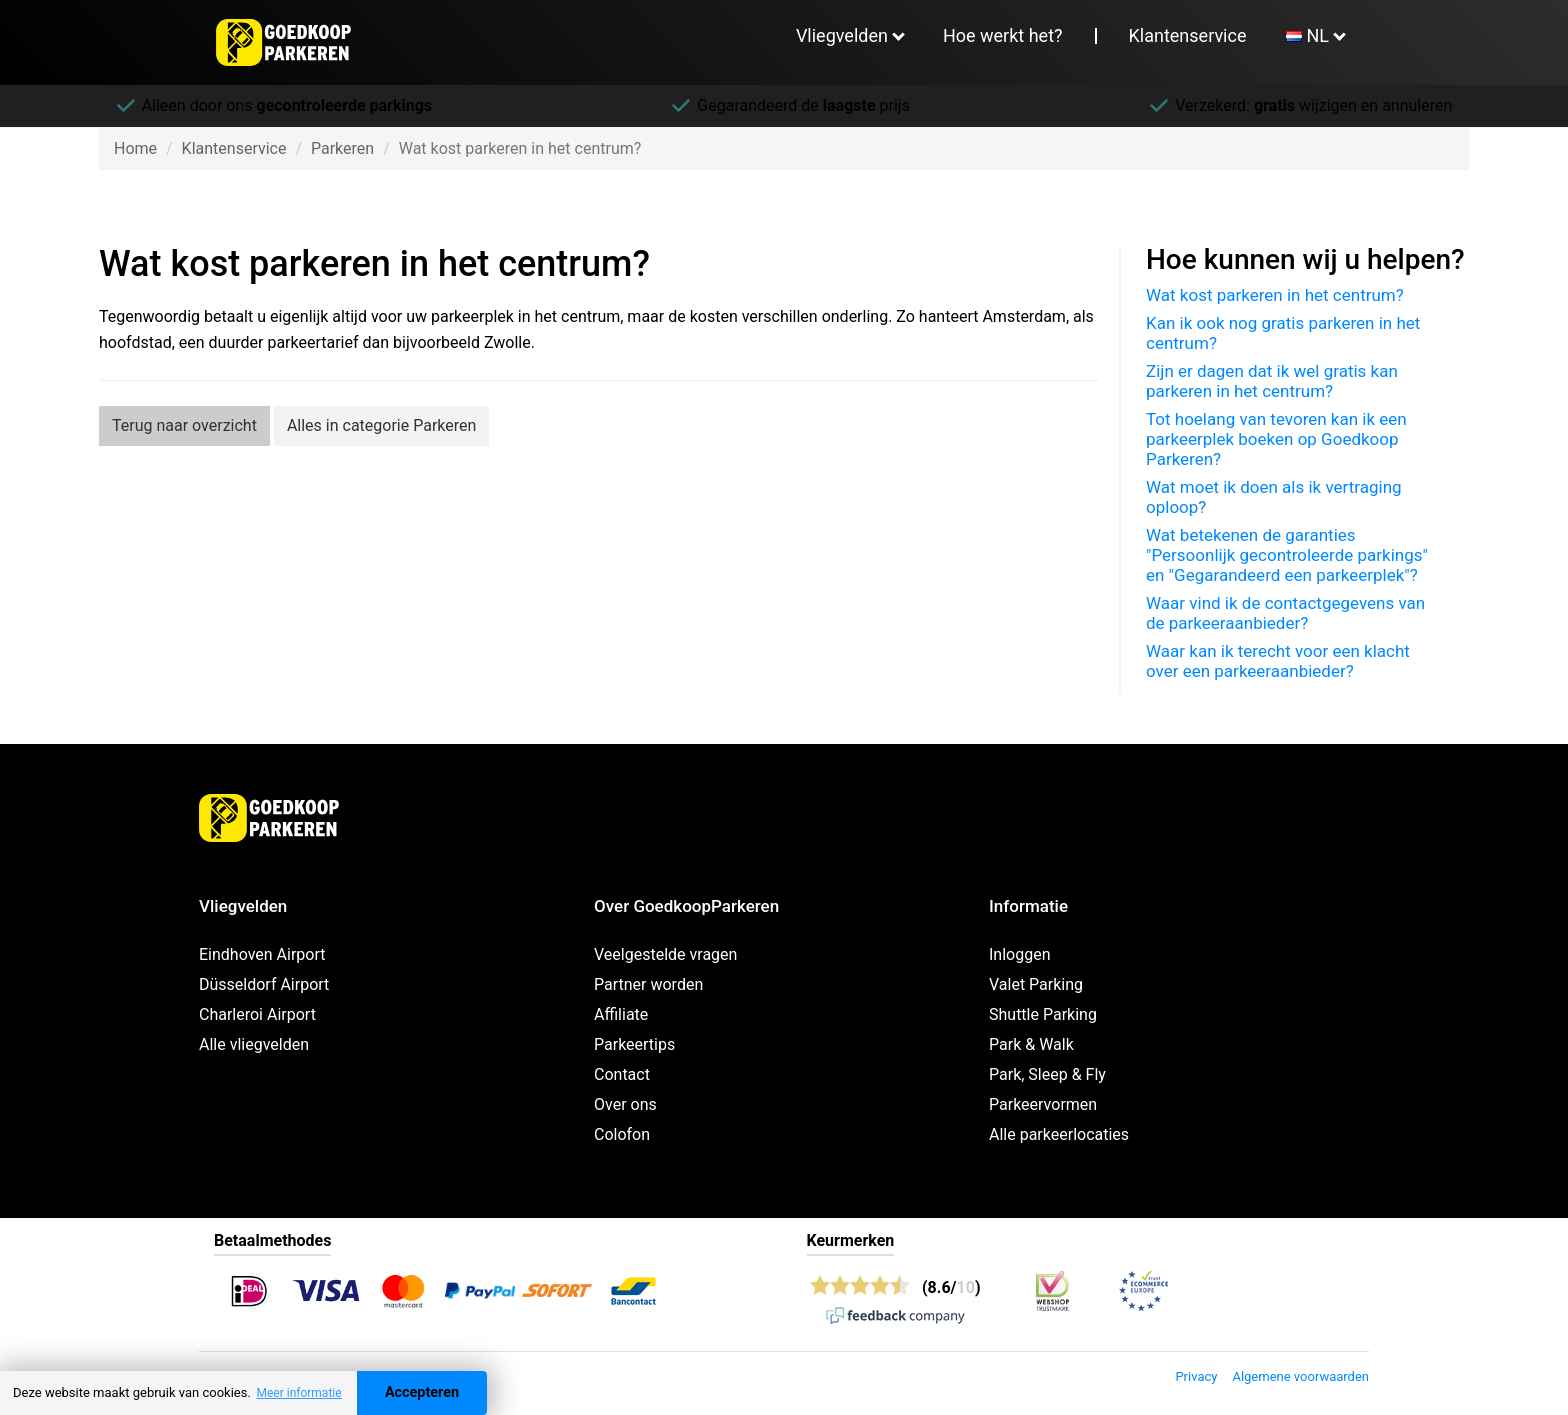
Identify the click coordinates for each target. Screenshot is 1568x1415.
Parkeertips (634, 1044)
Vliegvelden (842, 35)
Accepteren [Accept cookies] (422, 1392)
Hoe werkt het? (1003, 35)
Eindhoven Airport (262, 954)
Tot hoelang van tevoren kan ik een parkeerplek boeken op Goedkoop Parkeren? (1276, 439)
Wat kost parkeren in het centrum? (1275, 295)
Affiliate (621, 1014)
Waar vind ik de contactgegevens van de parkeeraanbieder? (1285, 613)
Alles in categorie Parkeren (381, 425)
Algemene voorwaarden (1300, 1376)
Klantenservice (1188, 35)
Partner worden (648, 984)
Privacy (1196, 1376)
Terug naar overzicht (184, 425)
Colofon (622, 1134)
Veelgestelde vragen (665, 954)
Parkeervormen (1043, 1104)
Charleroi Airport (257, 1014)
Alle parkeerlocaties (1059, 1134)
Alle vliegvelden (254, 1044)
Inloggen (1020, 954)
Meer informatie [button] (298, 1393)
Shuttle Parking (1043, 1014)
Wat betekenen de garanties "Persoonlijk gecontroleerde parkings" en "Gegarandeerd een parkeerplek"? (1287, 555)
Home (135, 148)
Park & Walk (1031, 1044)
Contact (622, 1074)
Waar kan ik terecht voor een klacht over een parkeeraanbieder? (1278, 661)
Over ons (625, 1104)
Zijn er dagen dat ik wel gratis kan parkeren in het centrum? (1272, 381)
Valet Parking (1036, 984)
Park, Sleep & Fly (1047, 1074)
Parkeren (342, 148)
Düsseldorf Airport (264, 984)
